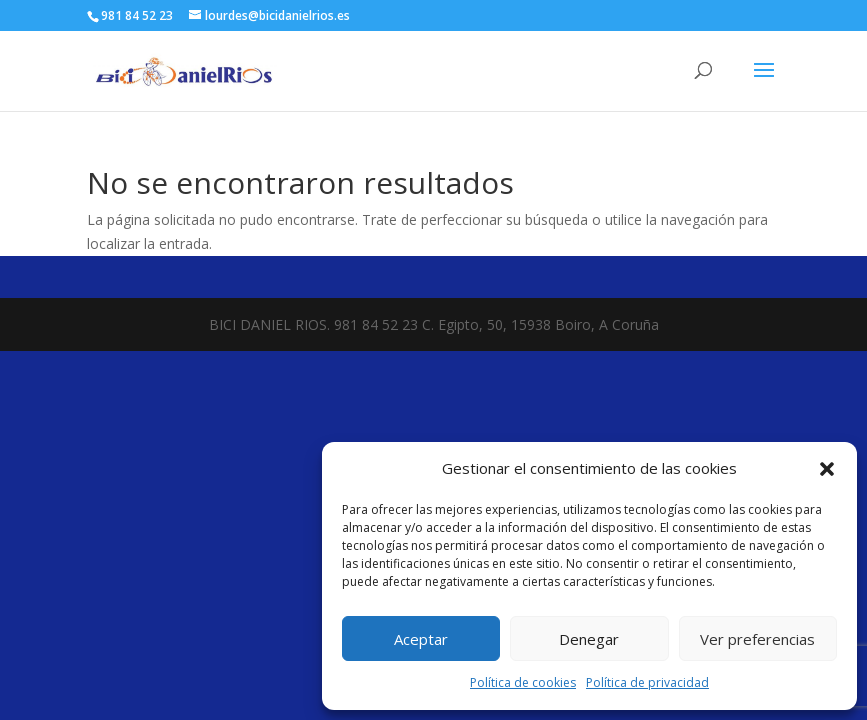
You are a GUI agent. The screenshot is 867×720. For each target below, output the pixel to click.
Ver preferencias (757, 639)
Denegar (589, 639)
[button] (827, 469)
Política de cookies (523, 682)
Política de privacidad (647, 682)
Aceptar (421, 639)
